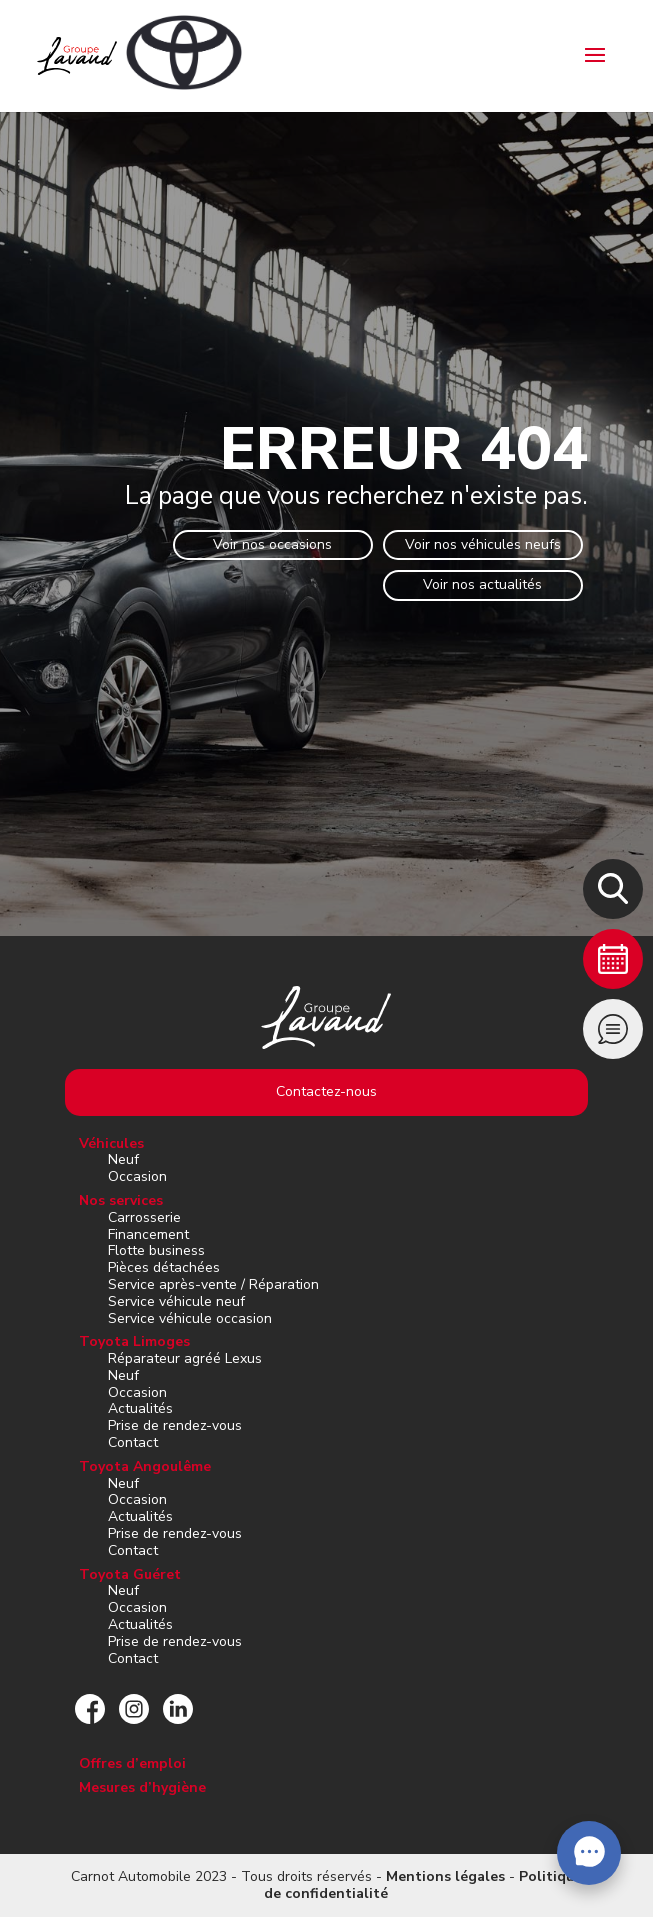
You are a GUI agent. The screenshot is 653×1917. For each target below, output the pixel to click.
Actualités (140, 1408)
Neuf (123, 1159)
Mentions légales (445, 1876)
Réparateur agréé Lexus (185, 1358)
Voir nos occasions (272, 544)
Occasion (137, 1176)
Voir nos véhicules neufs (483, 544)
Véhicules (111, 1143)
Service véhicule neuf (176, 1301)
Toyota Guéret (130, 1574)
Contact (133, 1442)
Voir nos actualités (482, 584)
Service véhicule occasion (190, 1318)
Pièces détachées (164, 1267)
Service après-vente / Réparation (213, 1284)
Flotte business (156, 1250)
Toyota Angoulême (145, 1466)
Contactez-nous (326, 1091)
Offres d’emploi (132, 1763)
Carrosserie (144, 1217)
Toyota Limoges (134, 1341)
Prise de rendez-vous (175, 1425)
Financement (148, 1234)
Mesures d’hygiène (142, 1787)
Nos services (121, 1200)
